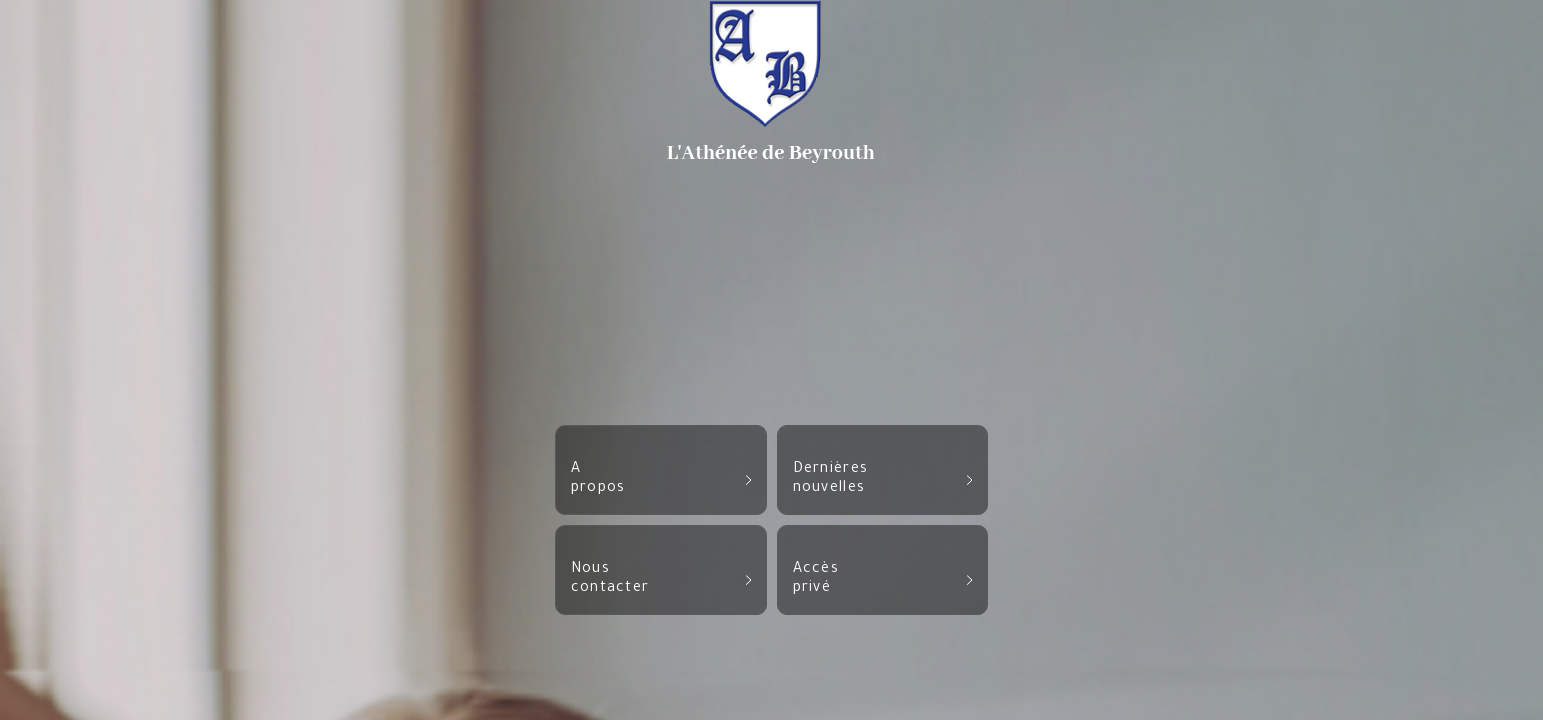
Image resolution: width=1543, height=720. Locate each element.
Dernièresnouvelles (883, 479)
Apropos (661, 479)
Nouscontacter (661, 579)
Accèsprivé (883, 579)
